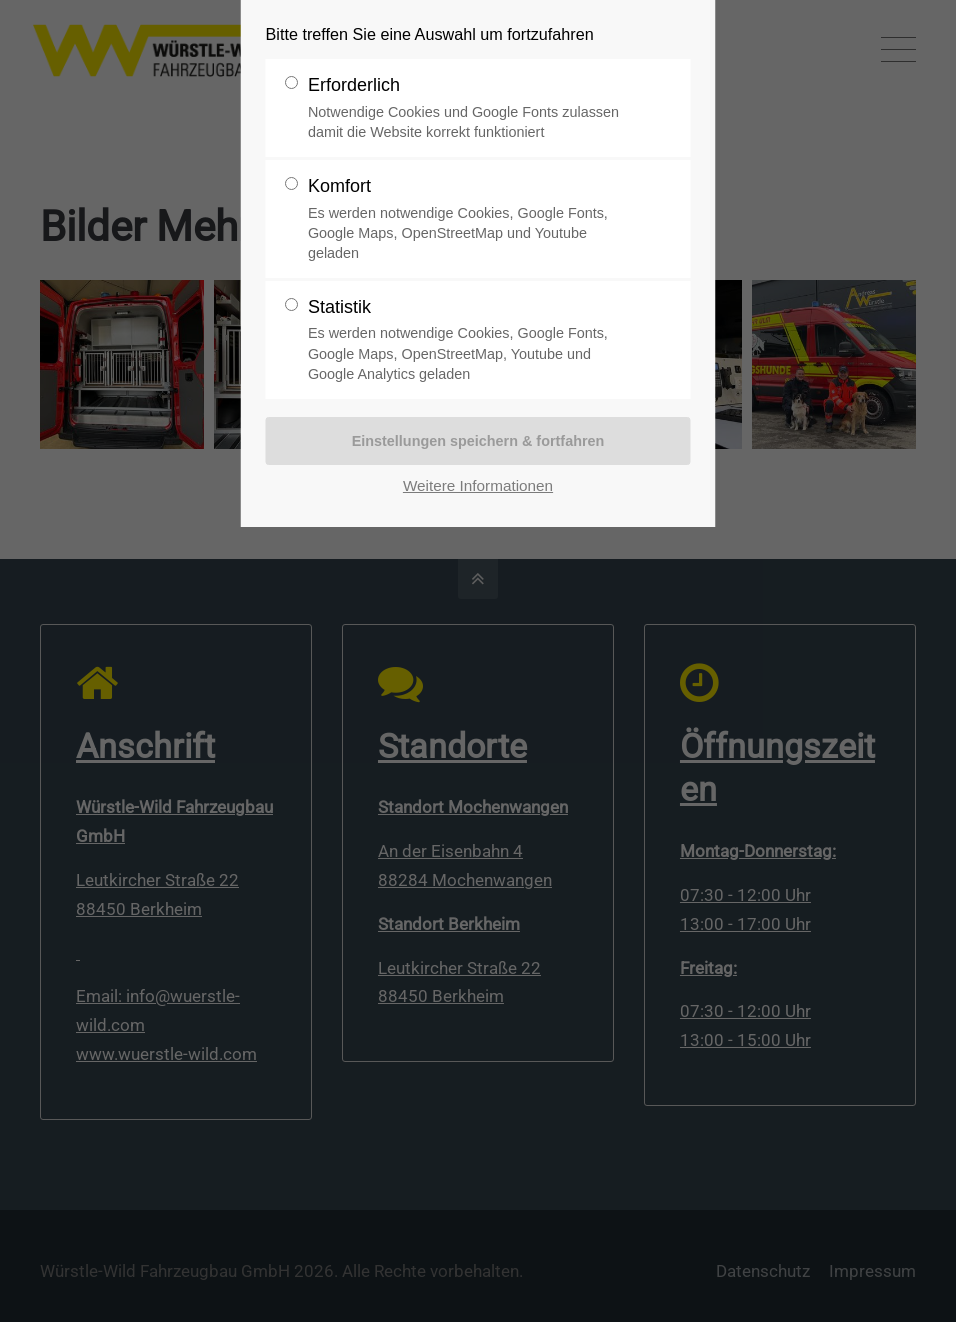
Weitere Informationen (478, 485)
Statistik (470, 340)
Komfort (470, 219)
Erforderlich (470, 108)
